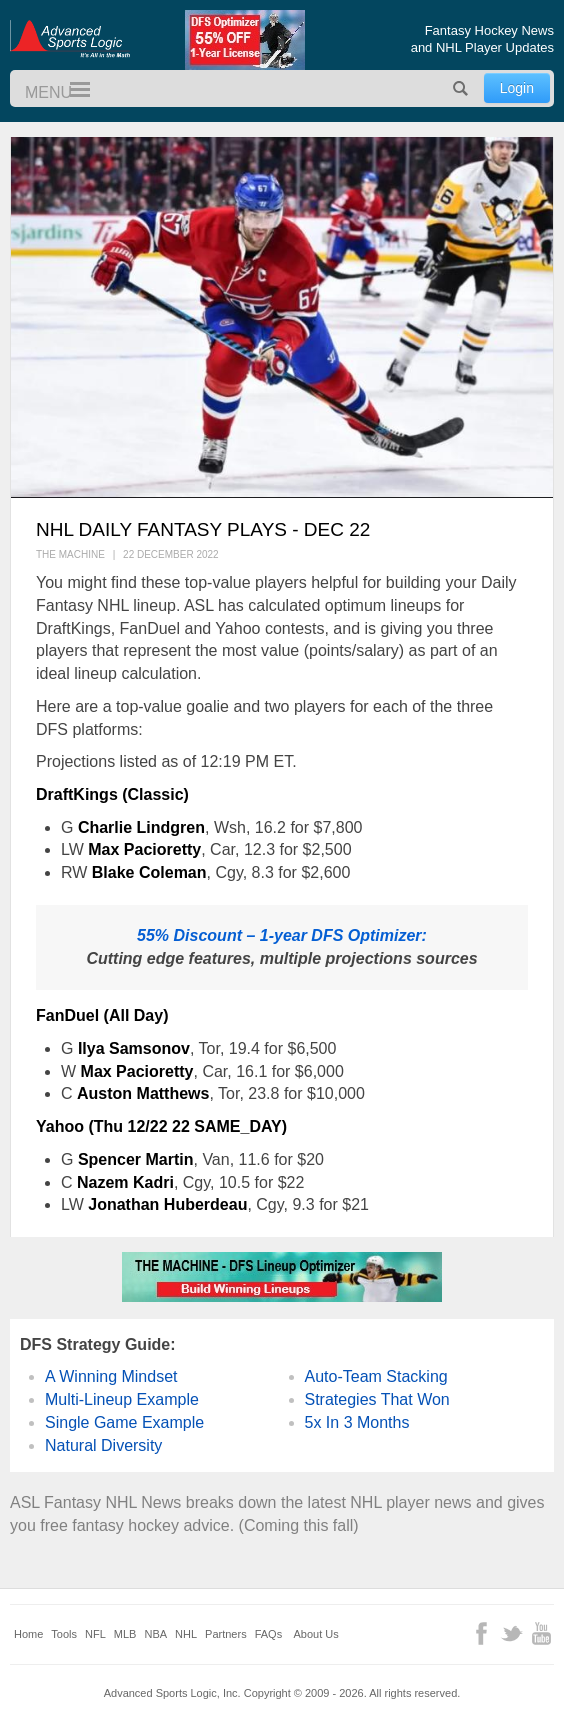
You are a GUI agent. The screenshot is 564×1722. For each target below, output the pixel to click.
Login (517, 88)
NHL (186, 1634)
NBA (155, 1634)
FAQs (269, 1634)
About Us (316, 1634)
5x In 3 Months (357, 1422)
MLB (125, 1634)
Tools (64, 1634)
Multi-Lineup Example (122, 1399)
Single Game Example (124, 1422)
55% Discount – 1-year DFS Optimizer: (282, 935)
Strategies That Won (377, 1399)
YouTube (541, 1633)
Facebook (481, 1633)
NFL (95, 1634)
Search (461, 88)
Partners (226, 1634)
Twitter (511, 1633)
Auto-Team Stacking (376, 1376)
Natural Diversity (103, 1445)
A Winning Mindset (111, 1376)
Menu (71, 90)
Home (28, 1634)
